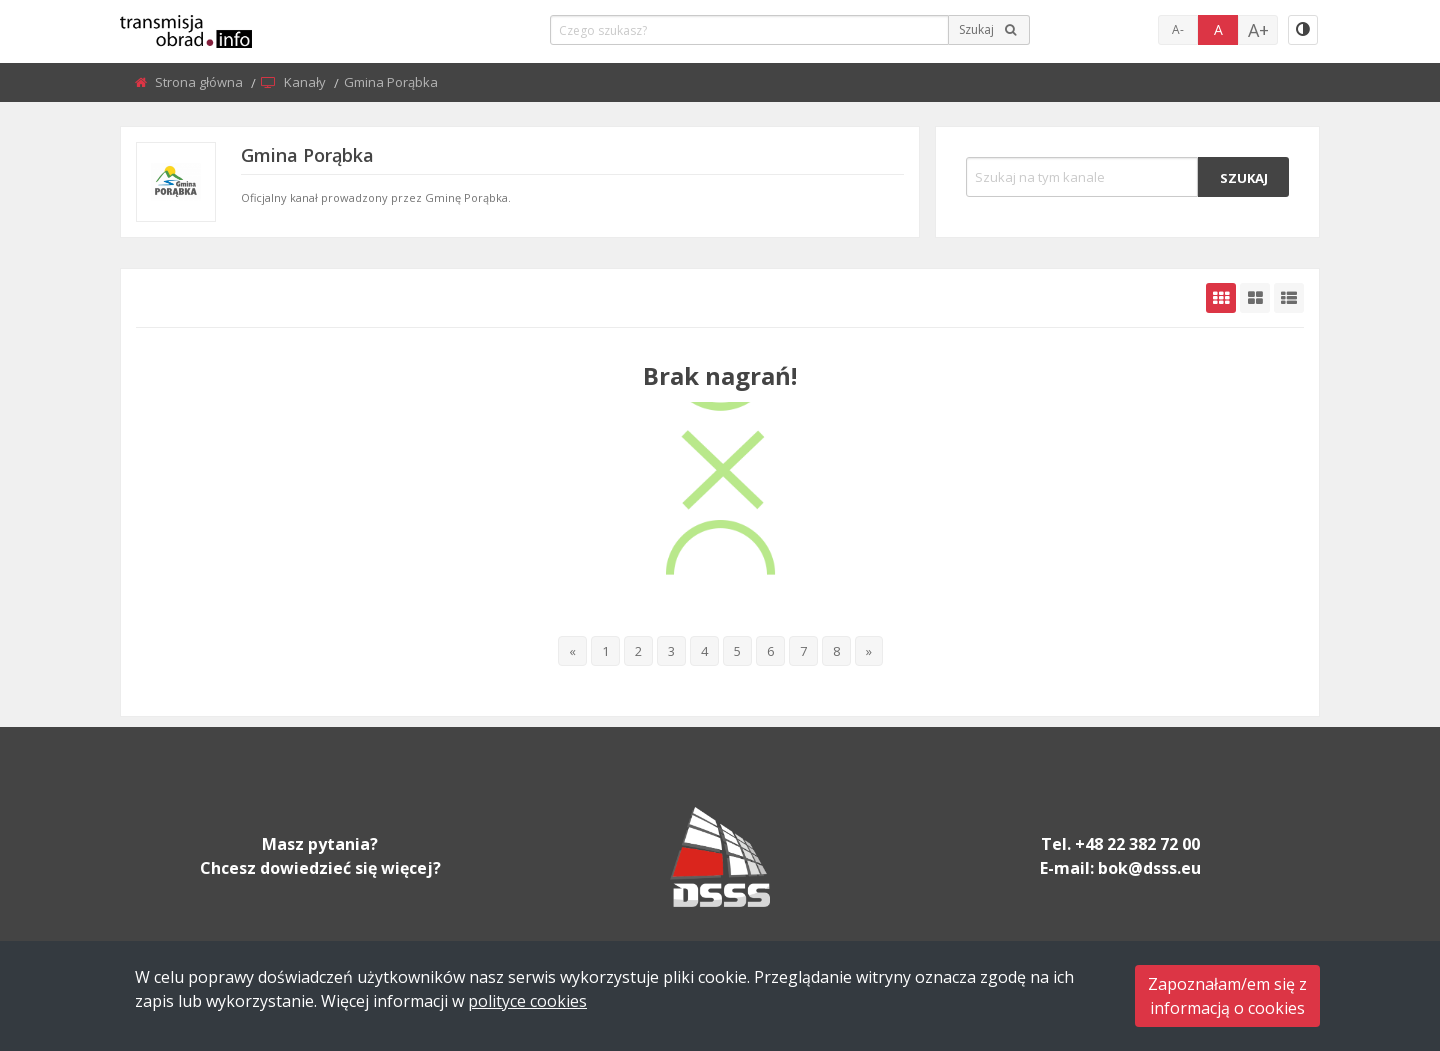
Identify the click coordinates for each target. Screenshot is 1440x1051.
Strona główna (200, 82)
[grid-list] (1289, 298)
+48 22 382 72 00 (1137, 844)
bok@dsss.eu (1149, 868)
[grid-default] (1221, 298)
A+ (1258, 30)
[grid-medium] (1255, 298)
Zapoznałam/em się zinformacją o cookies (1227, 996)
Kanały (306, 82)
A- (1178, 29)
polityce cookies (527, 1001)
